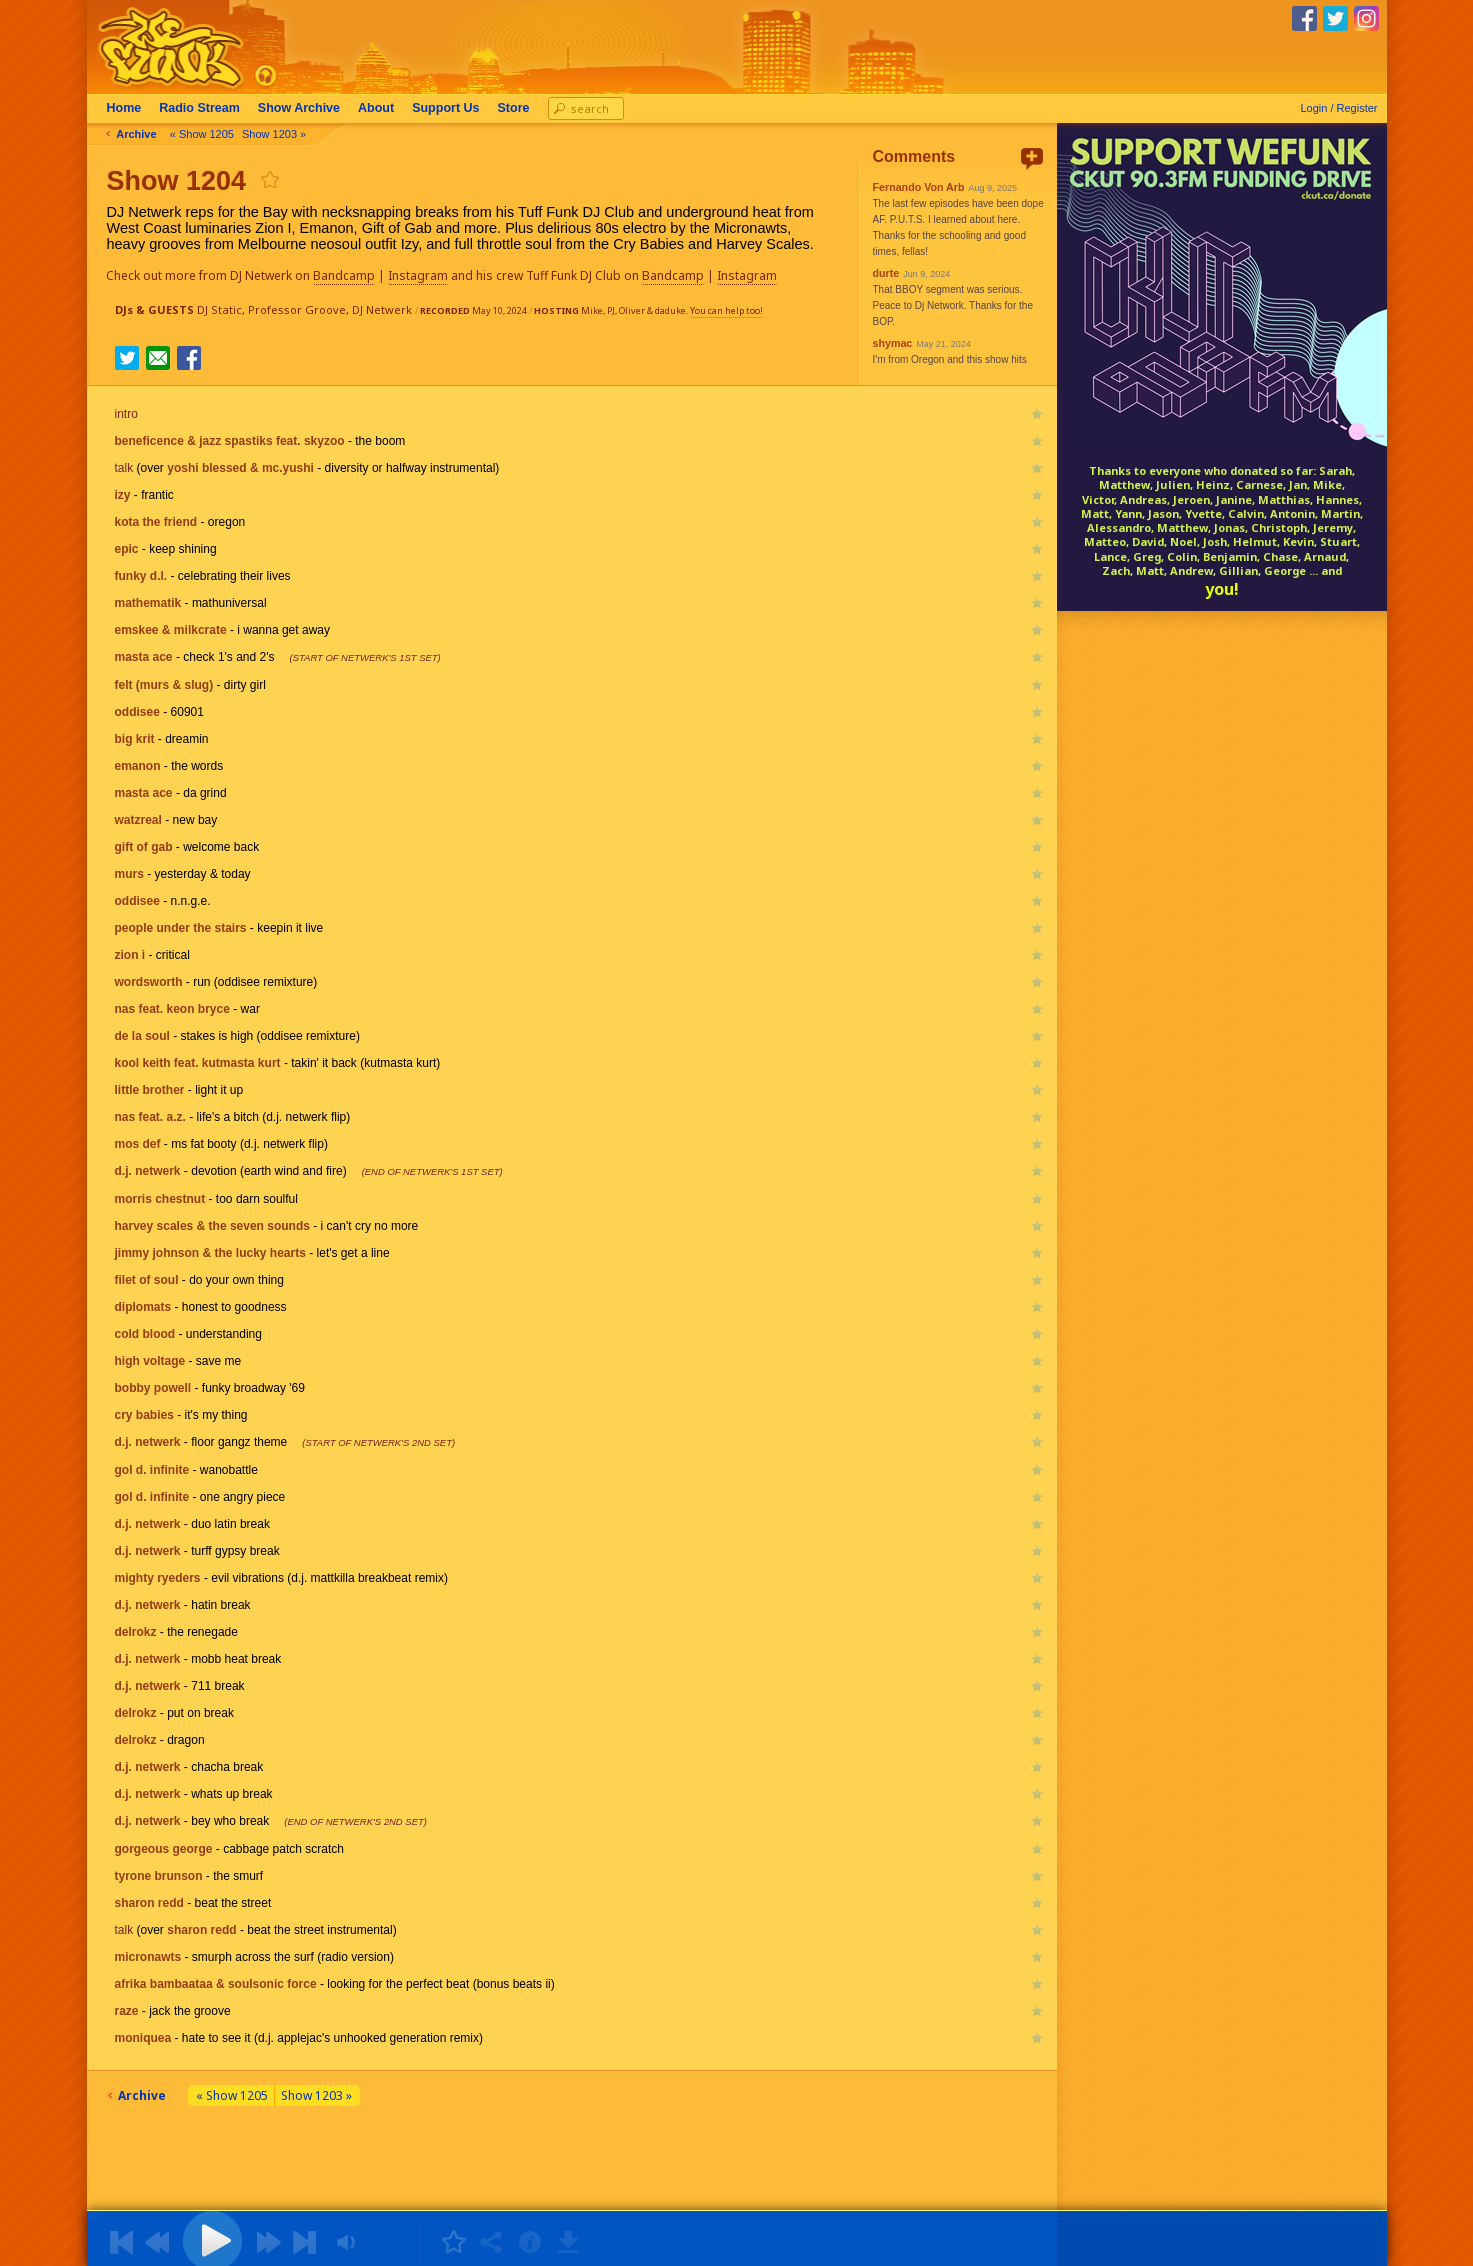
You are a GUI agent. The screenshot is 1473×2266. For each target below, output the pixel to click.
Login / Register (1338, 108)
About (384, 108)
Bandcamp (353, 275)
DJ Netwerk (382, 309)
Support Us (453, 108)
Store (522, 108)
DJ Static (219, 309)
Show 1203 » (281, 134)
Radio (207, 108)
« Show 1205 (209, 134)
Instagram (427, 275)
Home (132, 108)
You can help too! (726, 310)
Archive (307, 108)
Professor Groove (297, 309)
